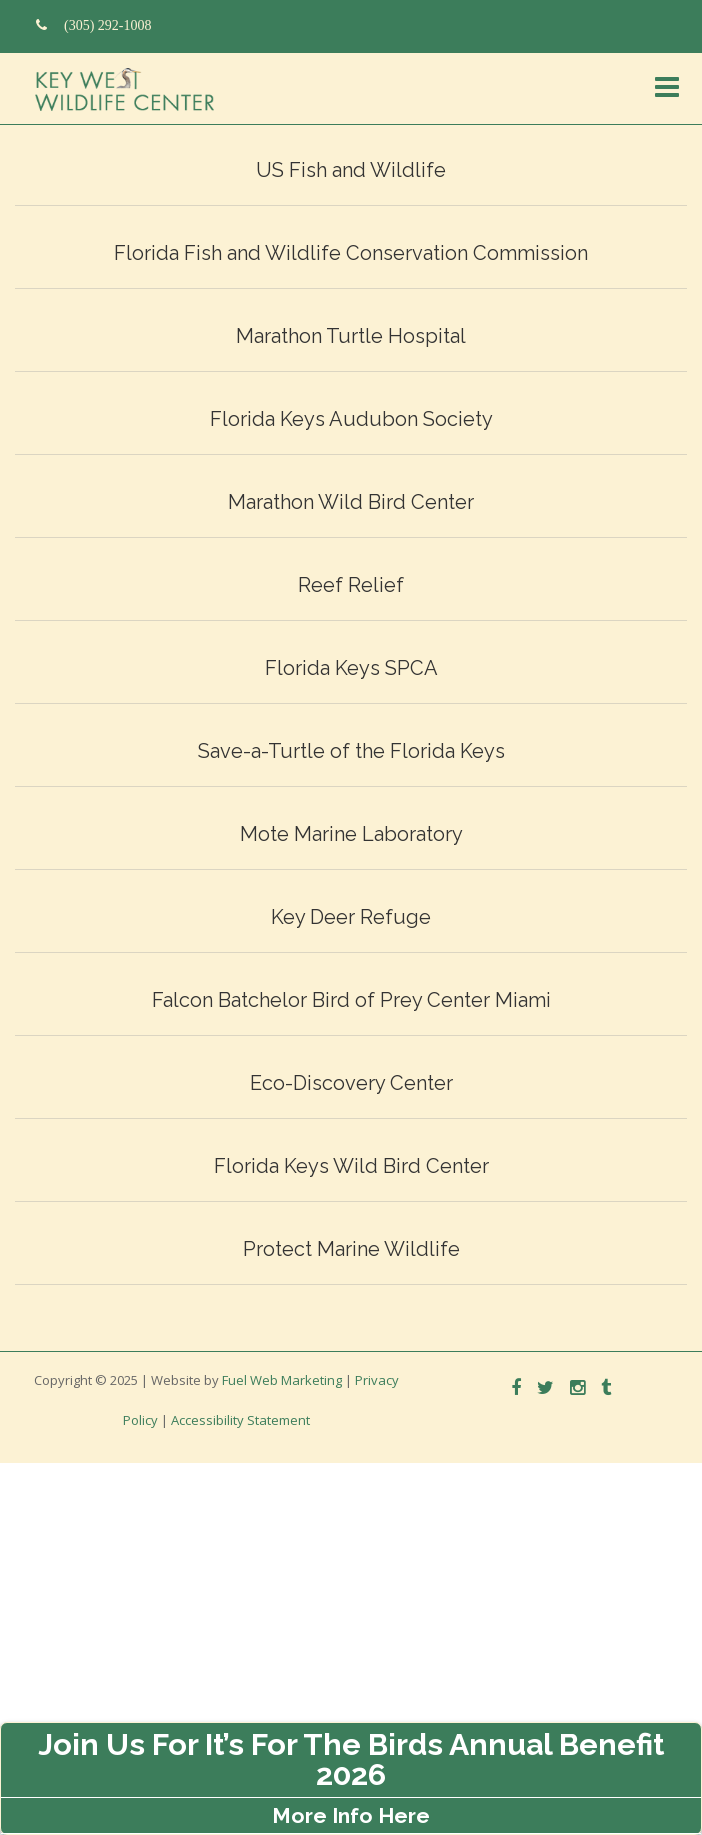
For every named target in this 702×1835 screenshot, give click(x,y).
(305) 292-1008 (94, 25)
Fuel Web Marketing (282, 1380)
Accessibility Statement (240, 1420)
